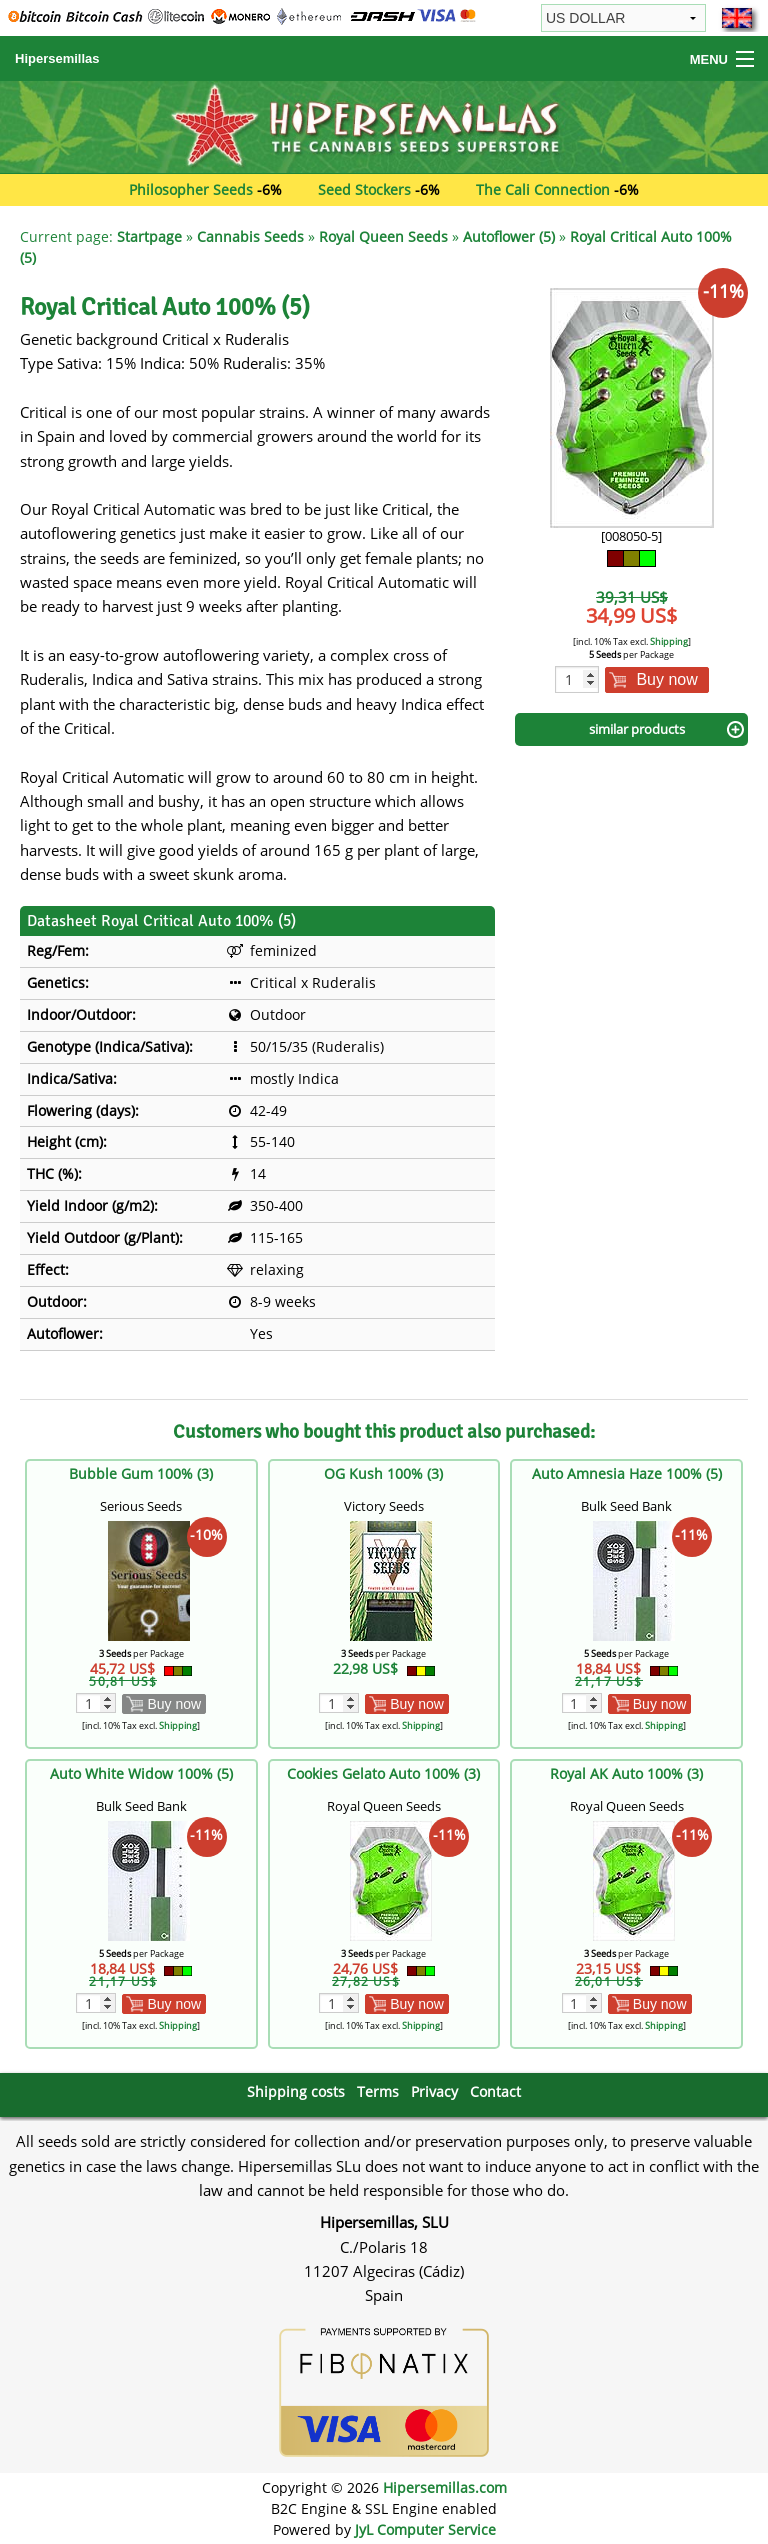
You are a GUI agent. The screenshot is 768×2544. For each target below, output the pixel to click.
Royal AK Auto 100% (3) (626, 1773)
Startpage (149, 236)
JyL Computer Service (425, 2529)
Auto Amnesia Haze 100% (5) (627, 1473)
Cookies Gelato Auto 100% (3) (383, 1773)
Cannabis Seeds (250, 236)
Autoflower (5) (509, 236)
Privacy (434, 2091)
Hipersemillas (57, 58)
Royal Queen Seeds (383, 236)
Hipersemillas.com (445, 2487)
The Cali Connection (543, 189)
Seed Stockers (364, 189)
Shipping (669, 641)
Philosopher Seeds (191, 189)
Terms (378, 2091)
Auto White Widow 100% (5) (141, 1773)
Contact (495, 2091)
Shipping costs (296, 2091)
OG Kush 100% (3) (383, 1473)
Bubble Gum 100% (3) (141, 1473)
